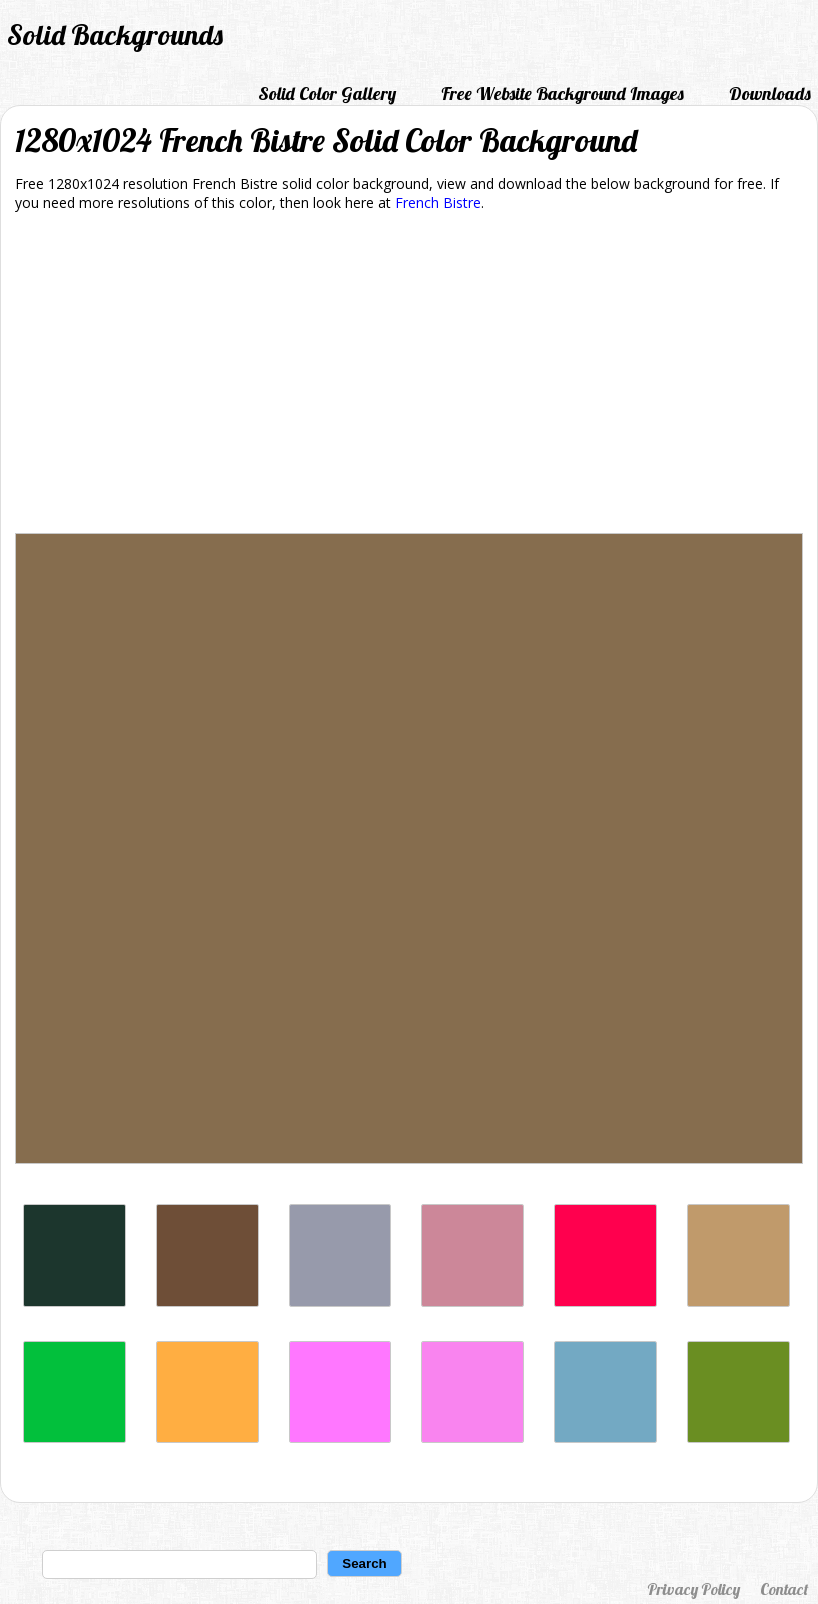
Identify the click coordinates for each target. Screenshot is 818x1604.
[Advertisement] (409, 376)
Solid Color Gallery (327, 93)
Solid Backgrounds (115, 34)
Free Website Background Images (562, 93)
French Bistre (438, 202)
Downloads (770, 93)
